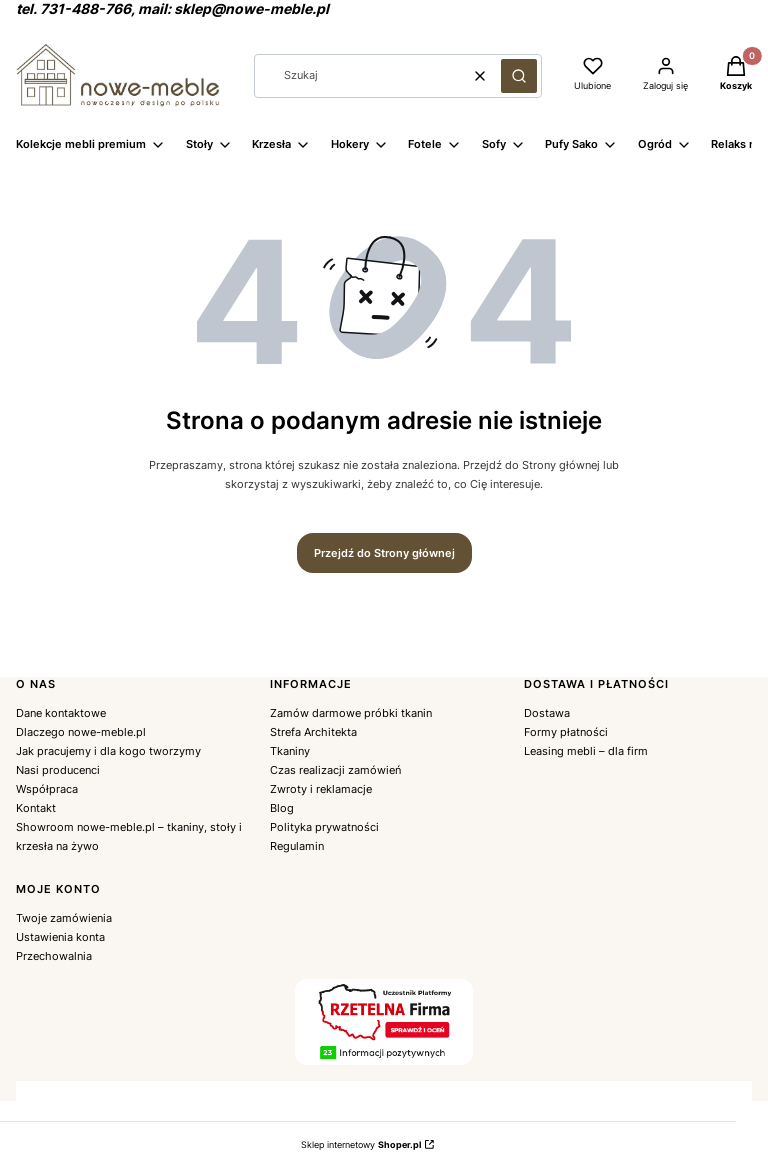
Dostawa (547, 713)
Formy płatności (566, 732)
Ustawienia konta (60, 937)
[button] (519, 76)
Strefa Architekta (313, 732)
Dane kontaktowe (61, 713)
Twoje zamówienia (64, 918)
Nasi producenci (58, 770)
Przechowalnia (54, 956)
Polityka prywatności (324, 827)
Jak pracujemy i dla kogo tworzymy (108, 751)
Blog (282, 808)
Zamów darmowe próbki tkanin (351, 713)
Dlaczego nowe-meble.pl (81, 732)
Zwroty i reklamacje (321, 789)
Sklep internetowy (361, 1144)
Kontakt (36, 808)
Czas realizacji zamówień (335, 770)
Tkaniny (290, 751)
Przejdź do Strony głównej (384, 553)
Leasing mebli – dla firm (586, 751)
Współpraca (47, 789)
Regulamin (297, 846)
